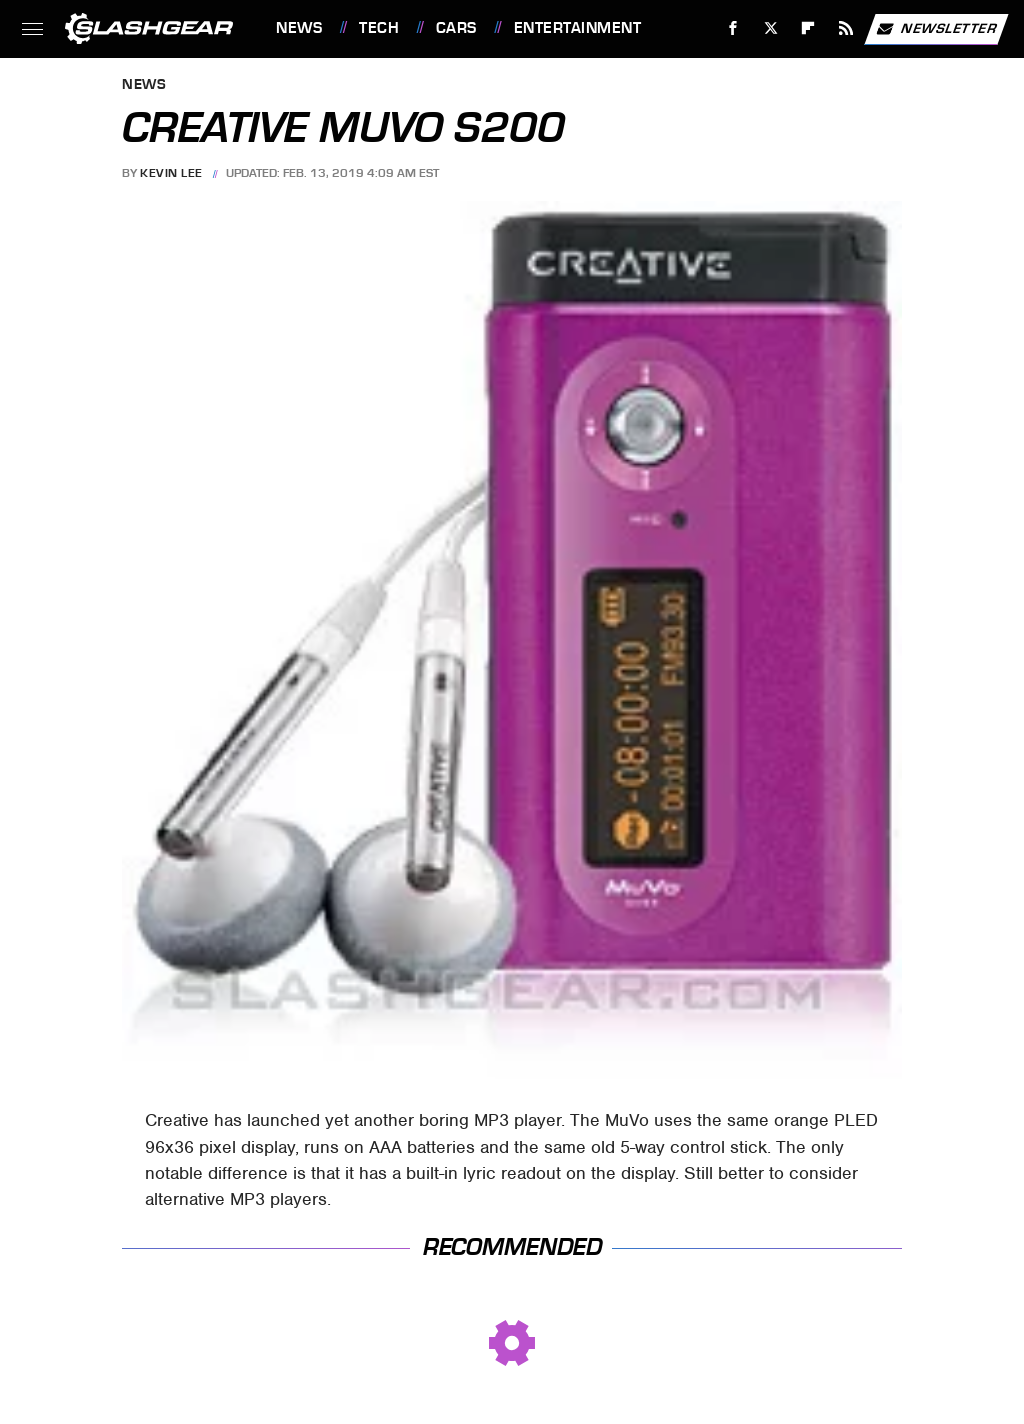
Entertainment (578, 28)
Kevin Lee (171, 173)
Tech (379, 28)
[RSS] (846, 28)
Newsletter (936, 29)
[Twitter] (770, 28)
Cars (456, 28)
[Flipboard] (808, 28)
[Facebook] (733, 28)
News (299, 28)
